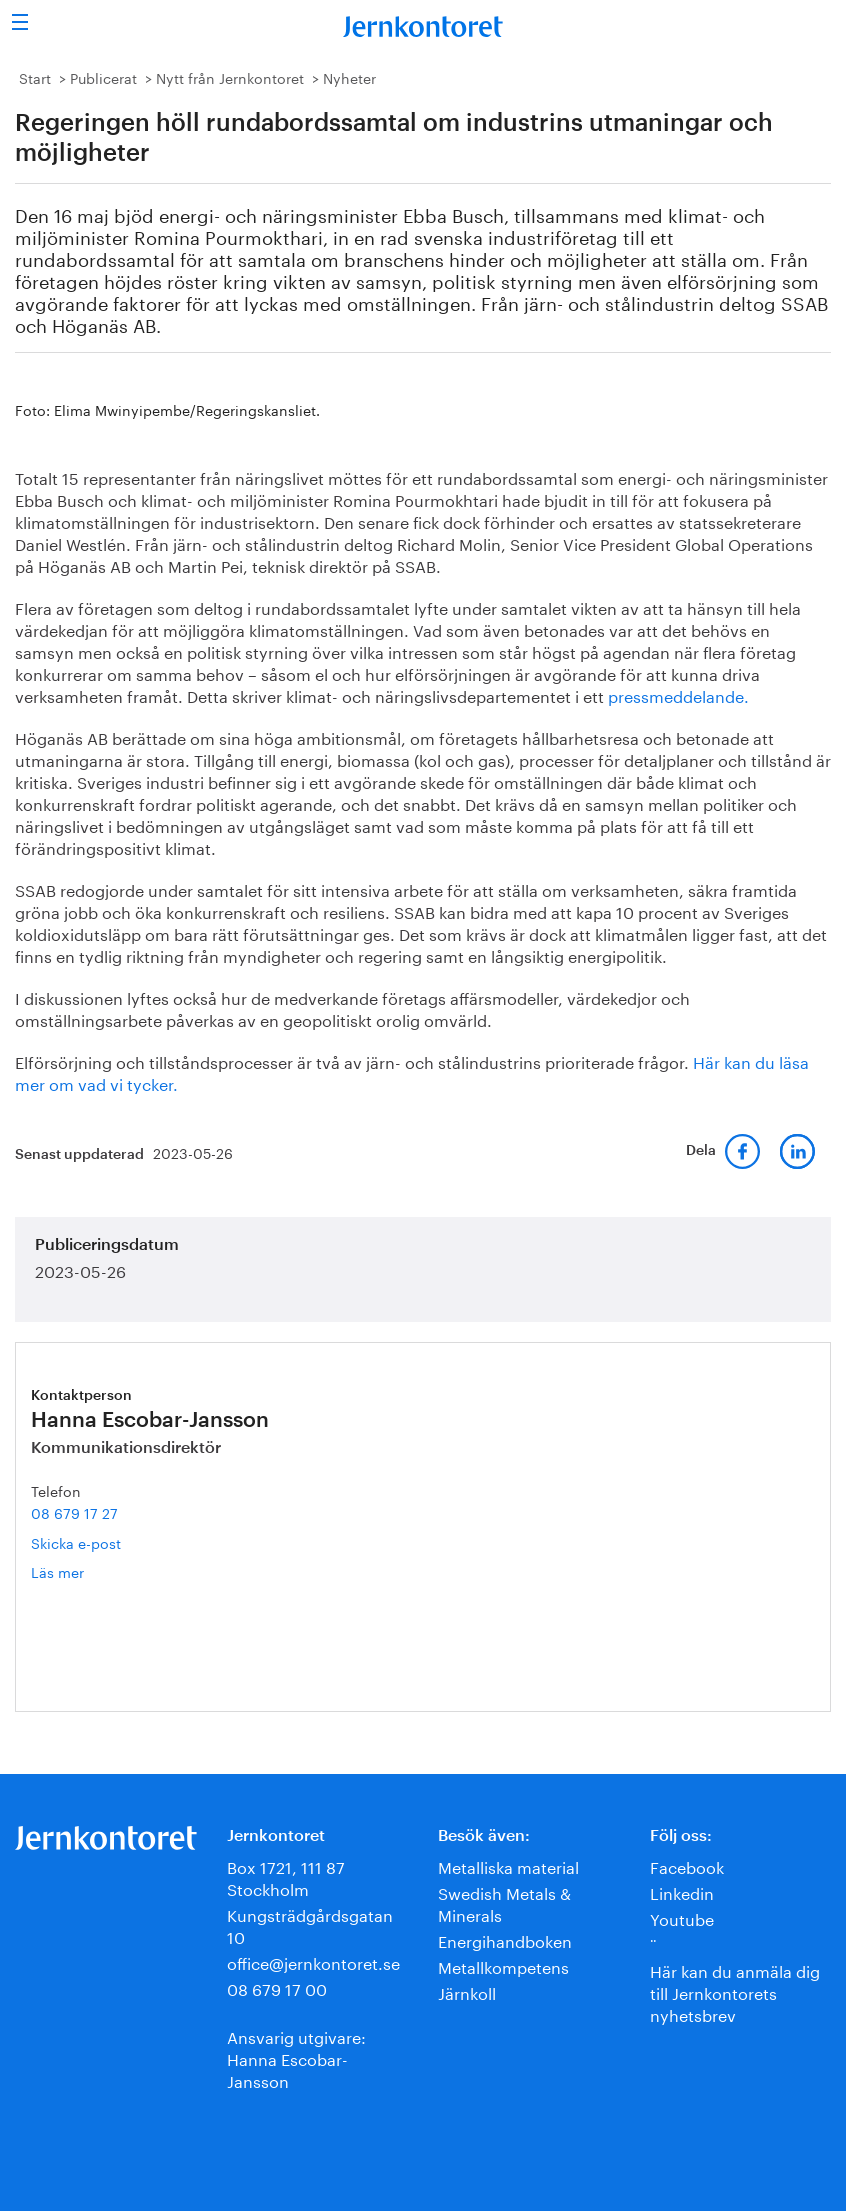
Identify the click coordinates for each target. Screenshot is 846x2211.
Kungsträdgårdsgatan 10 (310, 1924)
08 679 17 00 (277, 1987)
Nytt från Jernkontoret (230, 77)
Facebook (687, 1865)
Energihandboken (505, 1939)
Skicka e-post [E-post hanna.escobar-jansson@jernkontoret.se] (76, 1542)
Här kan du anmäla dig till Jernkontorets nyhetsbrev (735, 1991)
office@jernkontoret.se (313, 1961)
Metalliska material (508, 1865)
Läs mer (87, 1571)
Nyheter (349, 77)
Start (35, 77)
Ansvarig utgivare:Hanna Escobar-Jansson (296, 2057)
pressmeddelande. (678, 694)
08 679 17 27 (74, 1512)
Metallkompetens (503, 1965)
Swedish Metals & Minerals (504, 1902)
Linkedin (682, 1891)
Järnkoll (467, 1991)
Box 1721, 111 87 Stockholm (286, 1876)
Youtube (682, 1917)
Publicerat (103, 77)
